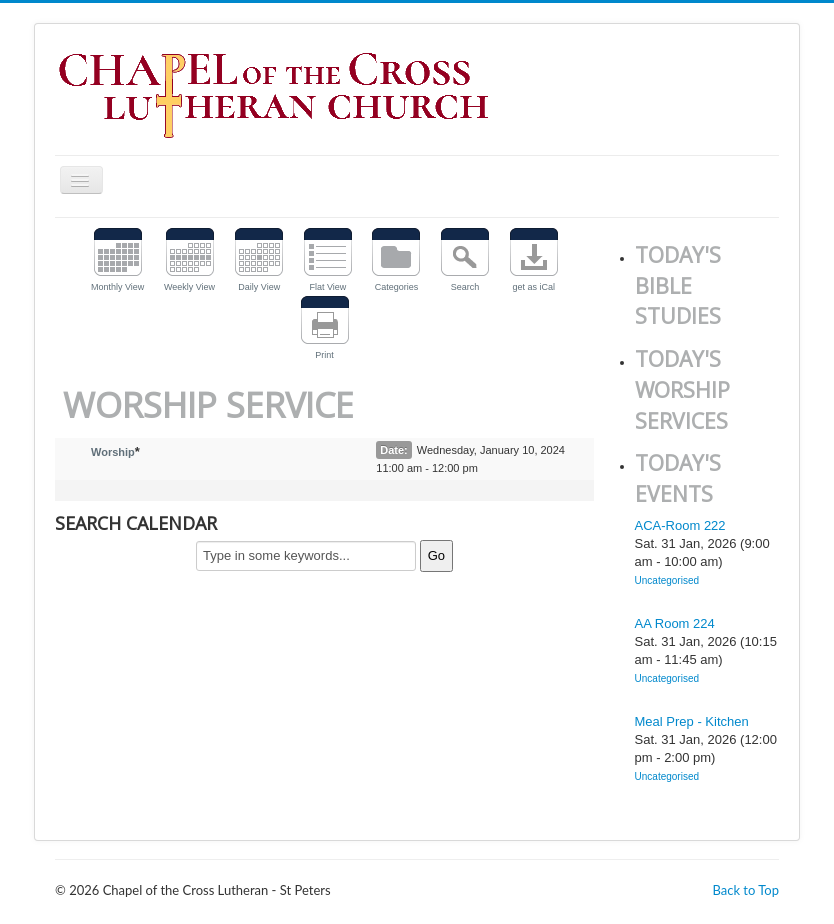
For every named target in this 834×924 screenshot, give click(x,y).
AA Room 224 (675, 623)
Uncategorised (667, 580)
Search (465, 287)
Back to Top (745, 890)
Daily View (259, 287)
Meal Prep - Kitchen (692, 721)
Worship (113, 452)
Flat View (327, 287)
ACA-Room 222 (680, 525)
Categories (397, 287)
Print (324, 355)
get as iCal (533, 287)
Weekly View (189, 287)
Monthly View (117, 287)
